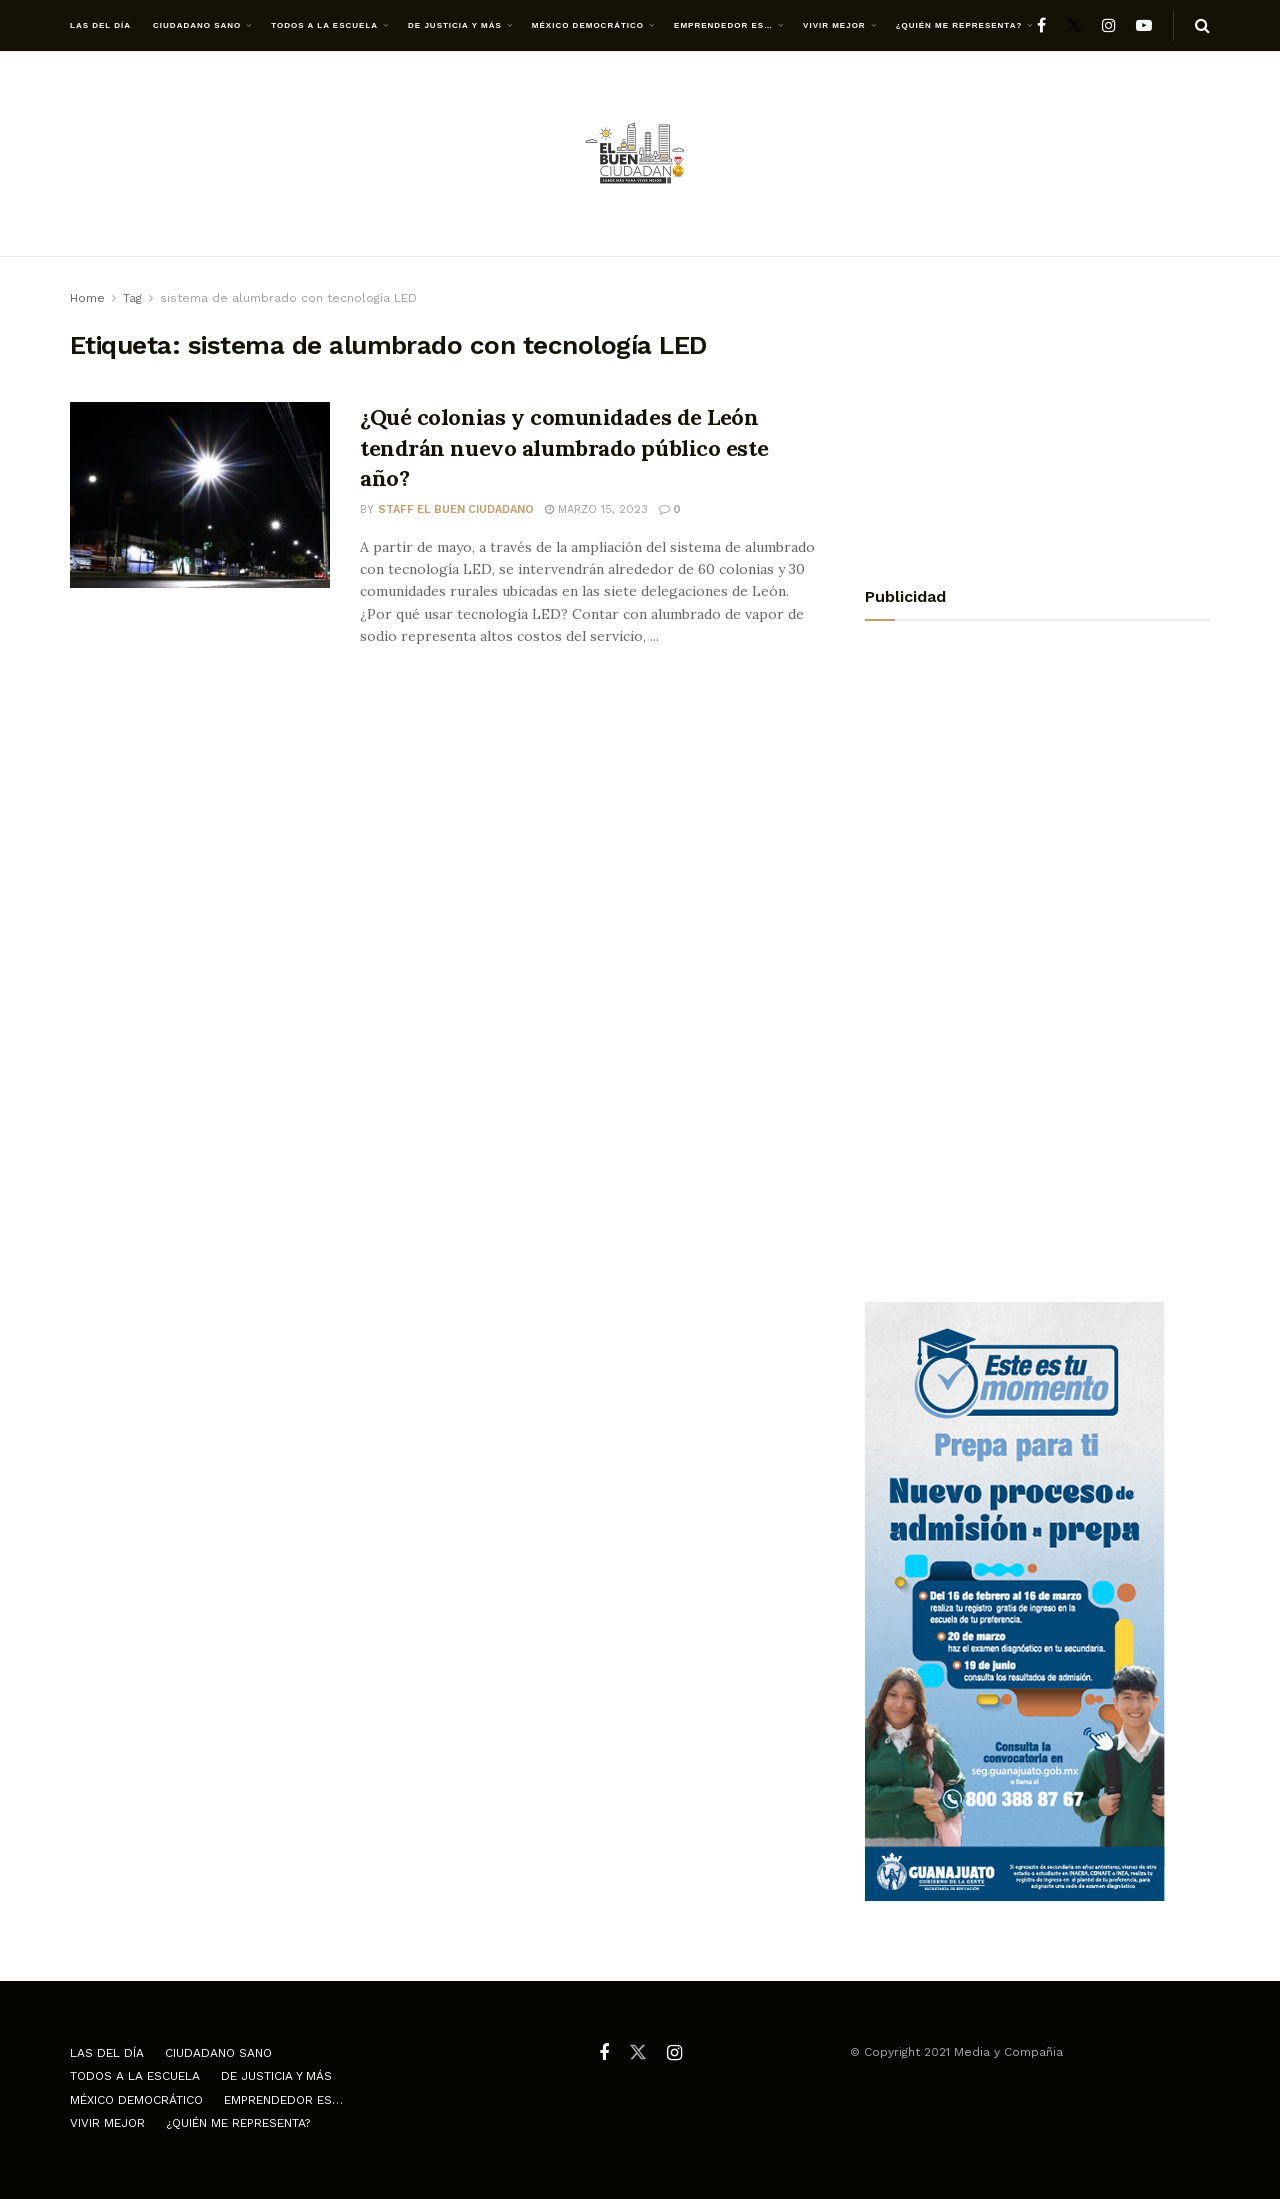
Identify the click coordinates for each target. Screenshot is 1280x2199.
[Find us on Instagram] (1109, 25)
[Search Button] (1202, 26)
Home (87, 298)
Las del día (100, 25)
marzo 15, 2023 (596, 509)
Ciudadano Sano (197, 25)
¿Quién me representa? (959, 25)
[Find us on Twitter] (1074, 25)
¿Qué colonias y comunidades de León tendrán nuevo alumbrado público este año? (564, 448)
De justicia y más (455, 25)
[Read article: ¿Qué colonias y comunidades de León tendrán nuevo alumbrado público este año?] (200, 495)
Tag (132, 298)
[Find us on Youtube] (1144, 25)
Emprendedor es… (723, 25)
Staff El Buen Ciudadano (456, 509)
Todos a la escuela (324, 25)
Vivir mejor (834, 25)
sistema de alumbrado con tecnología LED (288, 298)
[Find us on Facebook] (1041, 25)
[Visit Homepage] (640, 154)
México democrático (588, 25)
